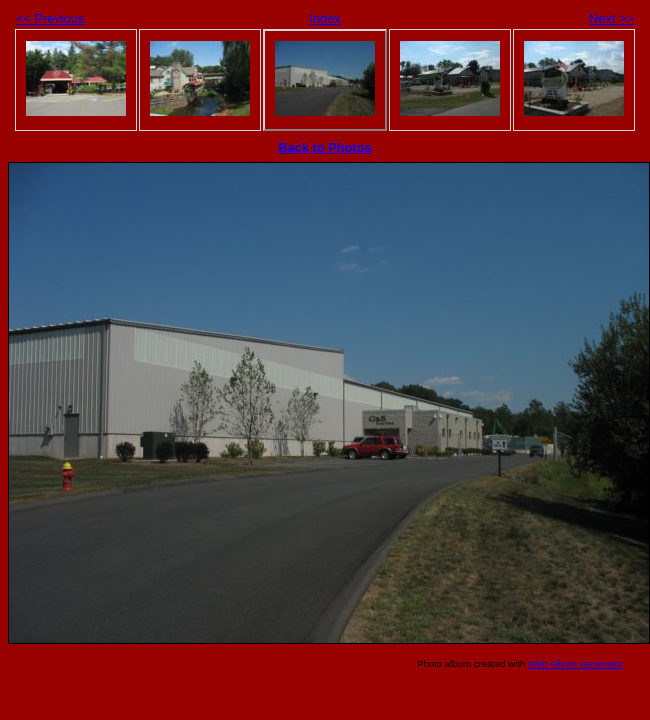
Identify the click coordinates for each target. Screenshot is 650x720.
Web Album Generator (575, 663)
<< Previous (50, 18)
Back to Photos (324, 147)
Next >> (611, 18)
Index (324, 18)
